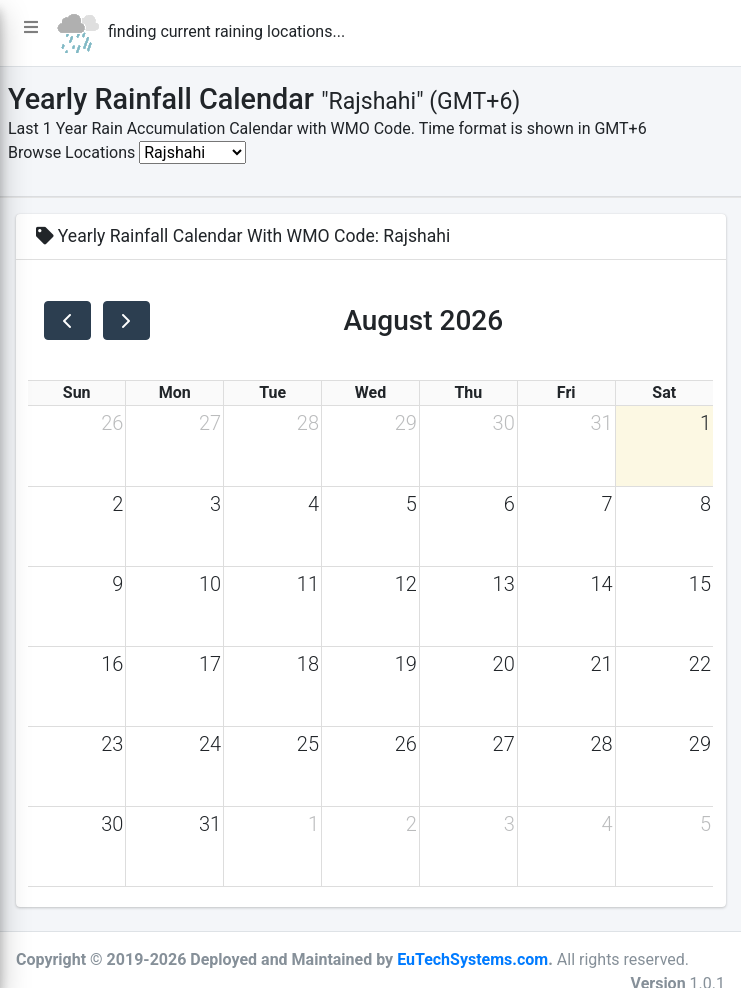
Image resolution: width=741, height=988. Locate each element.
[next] (126, 321)
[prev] (67, 321)
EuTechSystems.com (472, 959)
